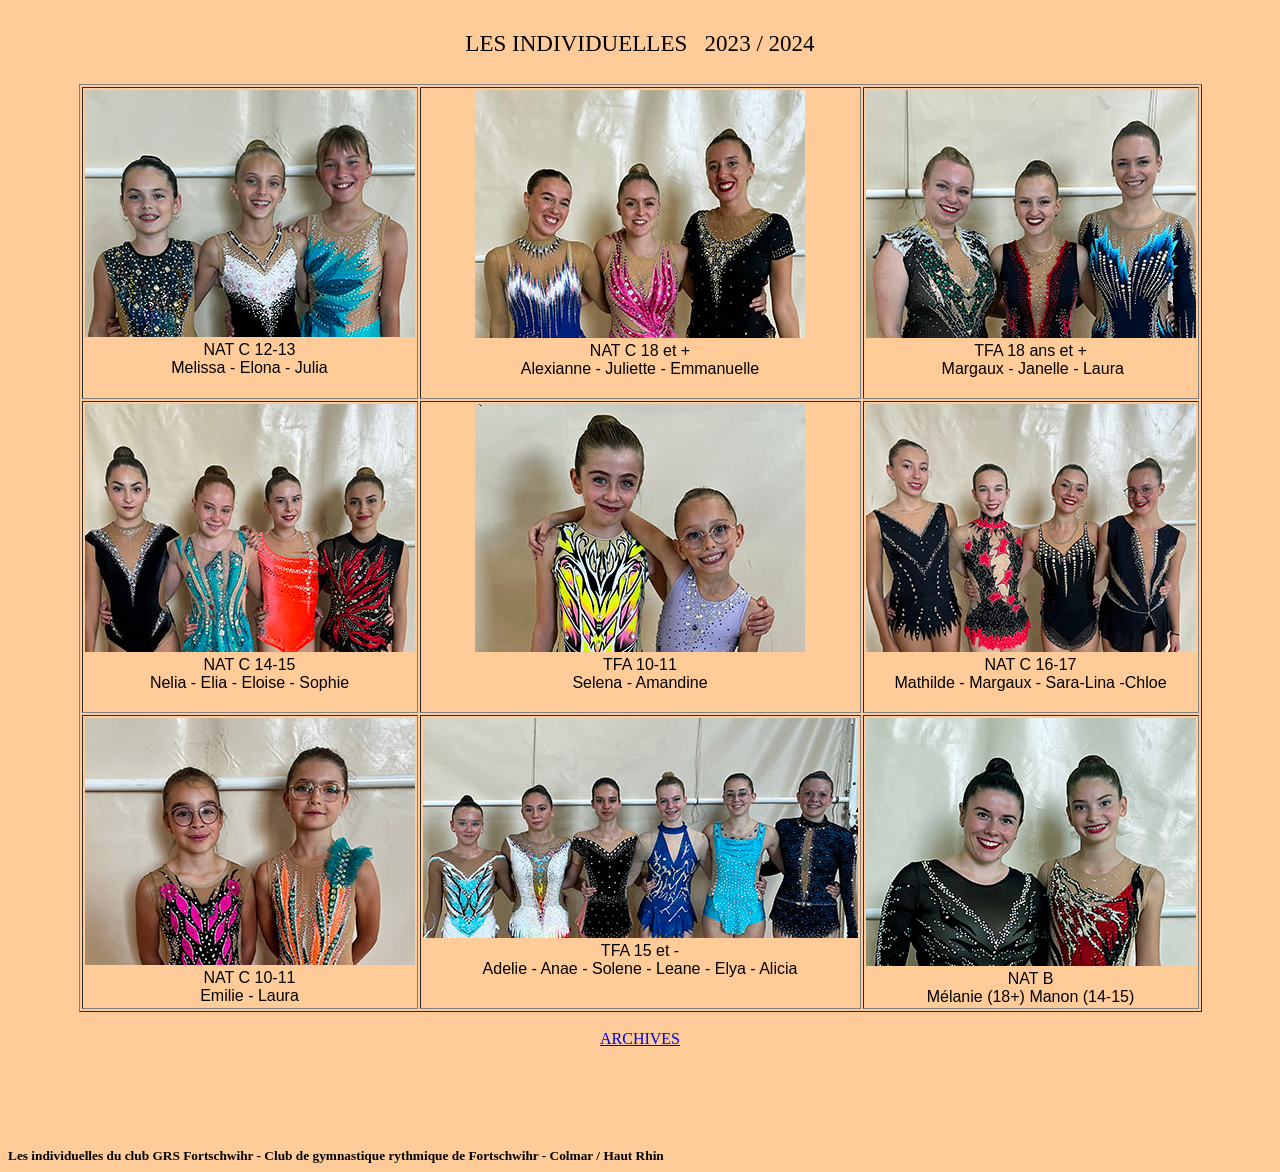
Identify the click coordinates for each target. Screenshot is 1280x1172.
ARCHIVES (640, 1038)
